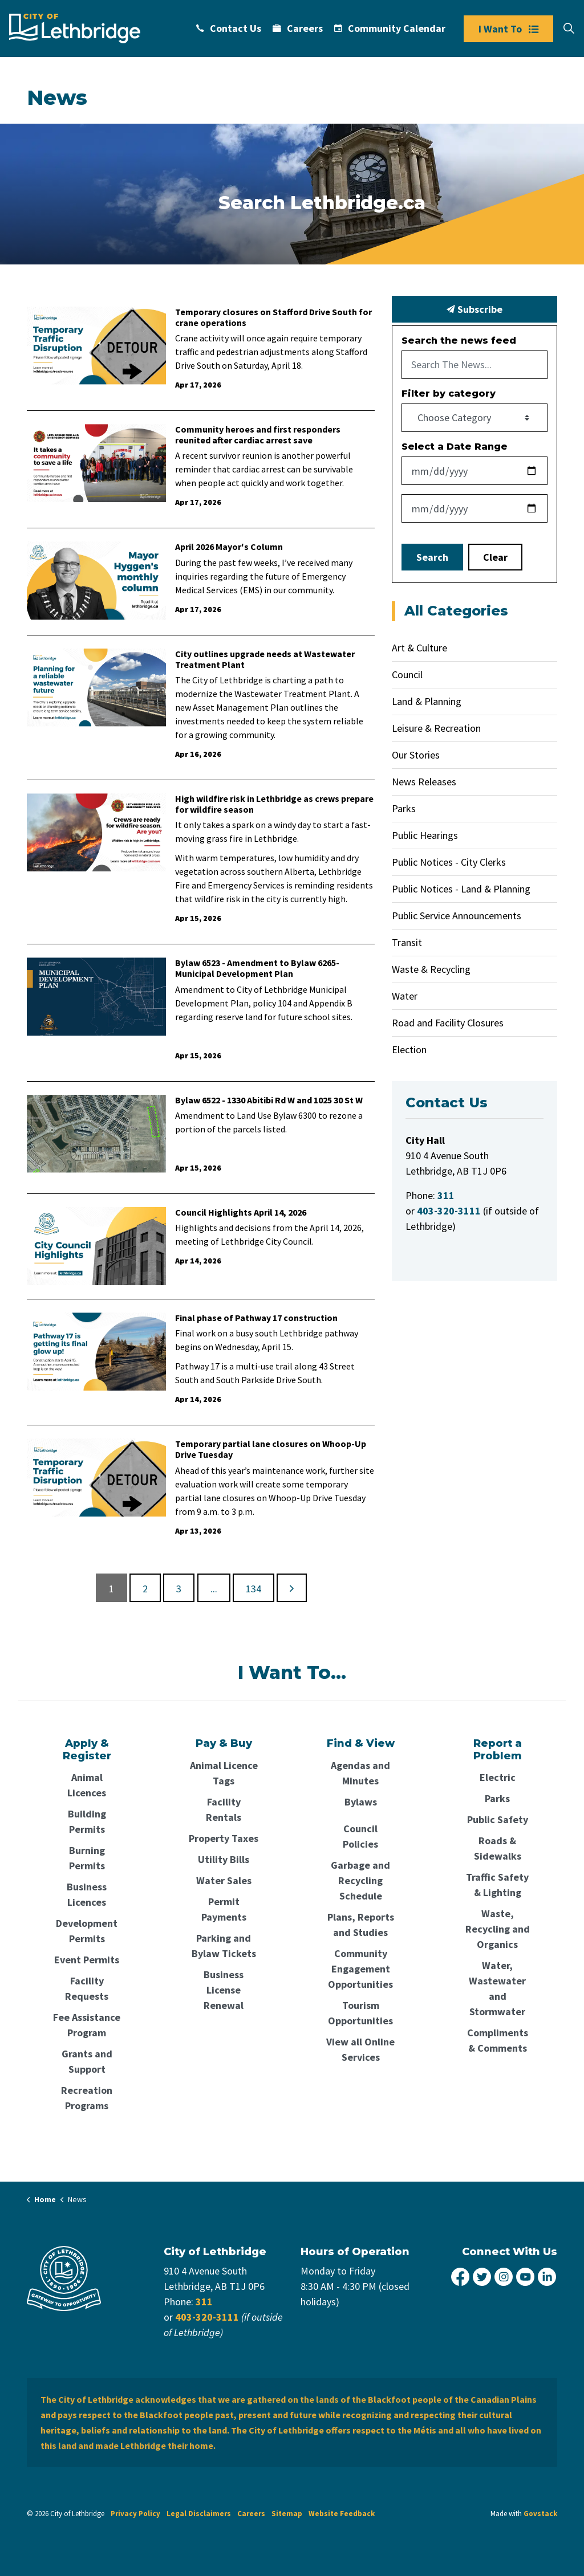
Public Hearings (425, 835)
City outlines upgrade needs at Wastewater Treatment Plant (265, 659)
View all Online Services (360, 2049)
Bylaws (360, 1801)
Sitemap (286, 2513)
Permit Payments (223, 1909)
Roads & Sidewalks (497, 1848)
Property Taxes (223, 1838)
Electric (498, 1777)
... (213, 1588)
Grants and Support (87, 2061)
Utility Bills (223, 1859)
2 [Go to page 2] (145, 1588)
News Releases (424, 781)
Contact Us (228, 28)
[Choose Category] (475, 417)
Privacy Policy (135, 2513)
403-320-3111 (207, 2317)
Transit (407, 942)
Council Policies (360, 1836)
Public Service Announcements (456, 915)
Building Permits (87, 1821)
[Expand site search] (568, 28)
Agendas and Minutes (360, 1773)
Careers (298, 28)
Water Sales (224, 1880)
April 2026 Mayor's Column (229, 546)
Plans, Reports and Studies (360, 1924)
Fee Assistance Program (86, 2025)
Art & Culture (419, 647)
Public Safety (497, 1819)
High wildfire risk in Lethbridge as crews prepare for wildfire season (274, 804)
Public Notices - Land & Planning (461, 888)
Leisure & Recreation (436, 728)
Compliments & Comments (497, 2040)
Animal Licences (86, 1785)
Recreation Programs (86, 2098)
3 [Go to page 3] (178, 1588)
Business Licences (87, 1894)
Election (409, 1049)
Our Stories (416, 754)
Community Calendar (389, 28)
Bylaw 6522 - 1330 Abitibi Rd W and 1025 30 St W (269, 1100)
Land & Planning (426, 701)
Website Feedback (342, 2513)
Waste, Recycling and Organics (497, 1929)
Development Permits (86, 1931)
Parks (404, 808)
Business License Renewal (224, 1990)
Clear (495, 557)
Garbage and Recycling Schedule (360, 1880)
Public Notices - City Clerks (449, 862)
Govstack (540, 2513)
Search (432, 557)
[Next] (292, 1588)
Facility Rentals (223, 1809)
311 (204, 2301)
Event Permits (86, 1959)
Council (407, 674)
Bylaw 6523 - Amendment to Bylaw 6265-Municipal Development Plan (257, 968)
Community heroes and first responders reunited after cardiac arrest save (257, 435)
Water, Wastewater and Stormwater (497, 1988)
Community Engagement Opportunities (360, 1969)
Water (404, 995)
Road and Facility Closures (448, 1022)
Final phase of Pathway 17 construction (256, 1318)
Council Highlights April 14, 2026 (240, 1212)
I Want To (508, 29)
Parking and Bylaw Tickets (224, 1945)
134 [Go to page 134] (253, 1588)
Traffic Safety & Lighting (497, 1884)
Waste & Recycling (431, 969)
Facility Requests (86, 1988)
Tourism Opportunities (360, 2013)
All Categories (456, 610)
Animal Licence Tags (224, 1773)
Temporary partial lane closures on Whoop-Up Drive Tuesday (270, 1449)
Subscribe (474, 309)
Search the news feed (459, 340)
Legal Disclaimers (199, 2513)
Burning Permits (87, 1858)
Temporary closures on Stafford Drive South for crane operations (273, 317)
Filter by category (449, 393)
